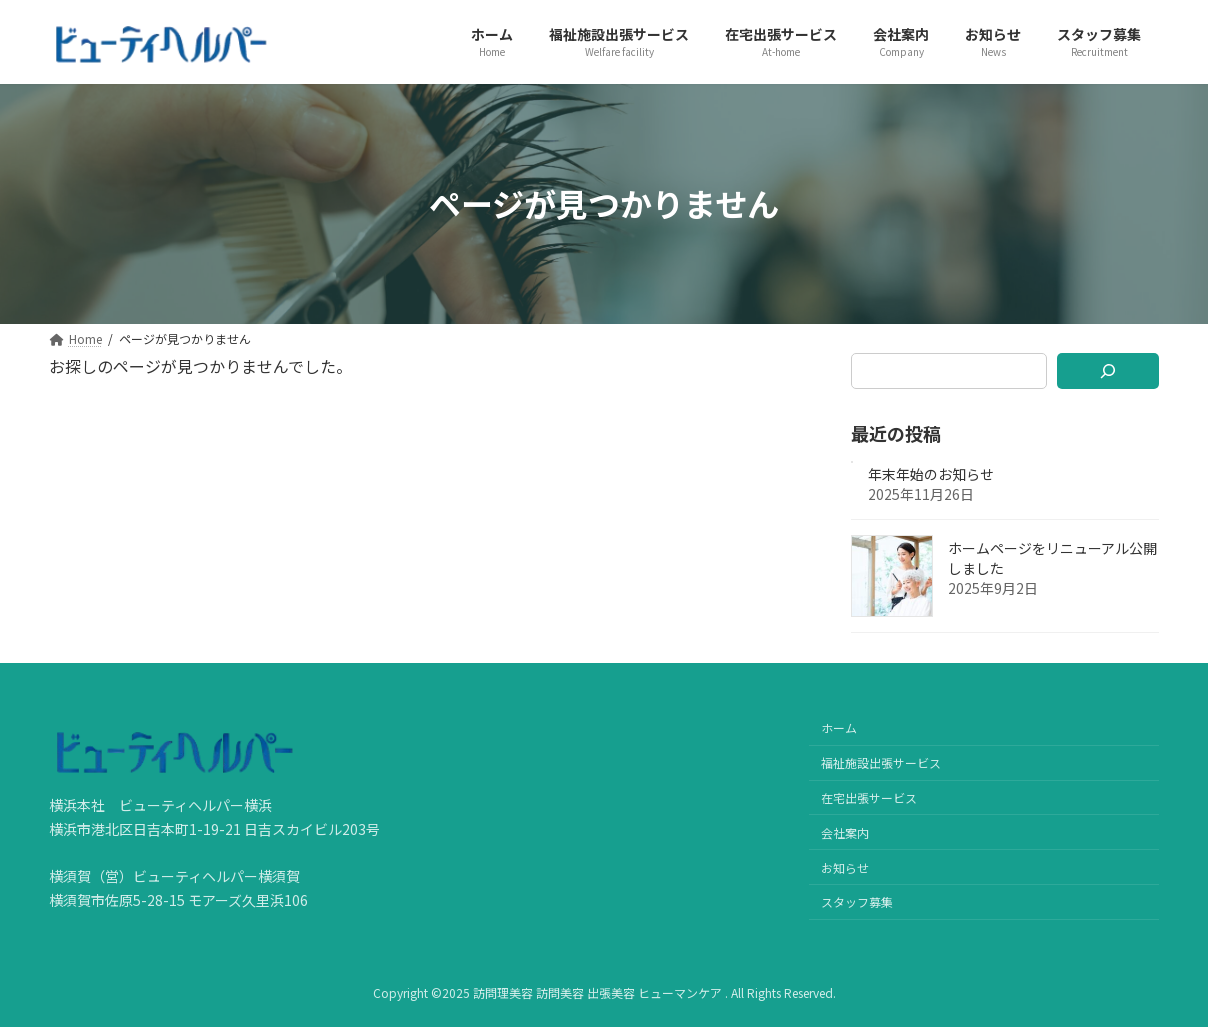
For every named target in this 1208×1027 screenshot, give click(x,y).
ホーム (839, 727)
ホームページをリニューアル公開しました (1052, 558)
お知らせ (845, 866)
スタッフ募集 (857, 901)
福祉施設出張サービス (881, 762)
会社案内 (845, 832)
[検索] (1108, 371)
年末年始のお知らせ (931, 474)
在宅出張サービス (869, 797)
